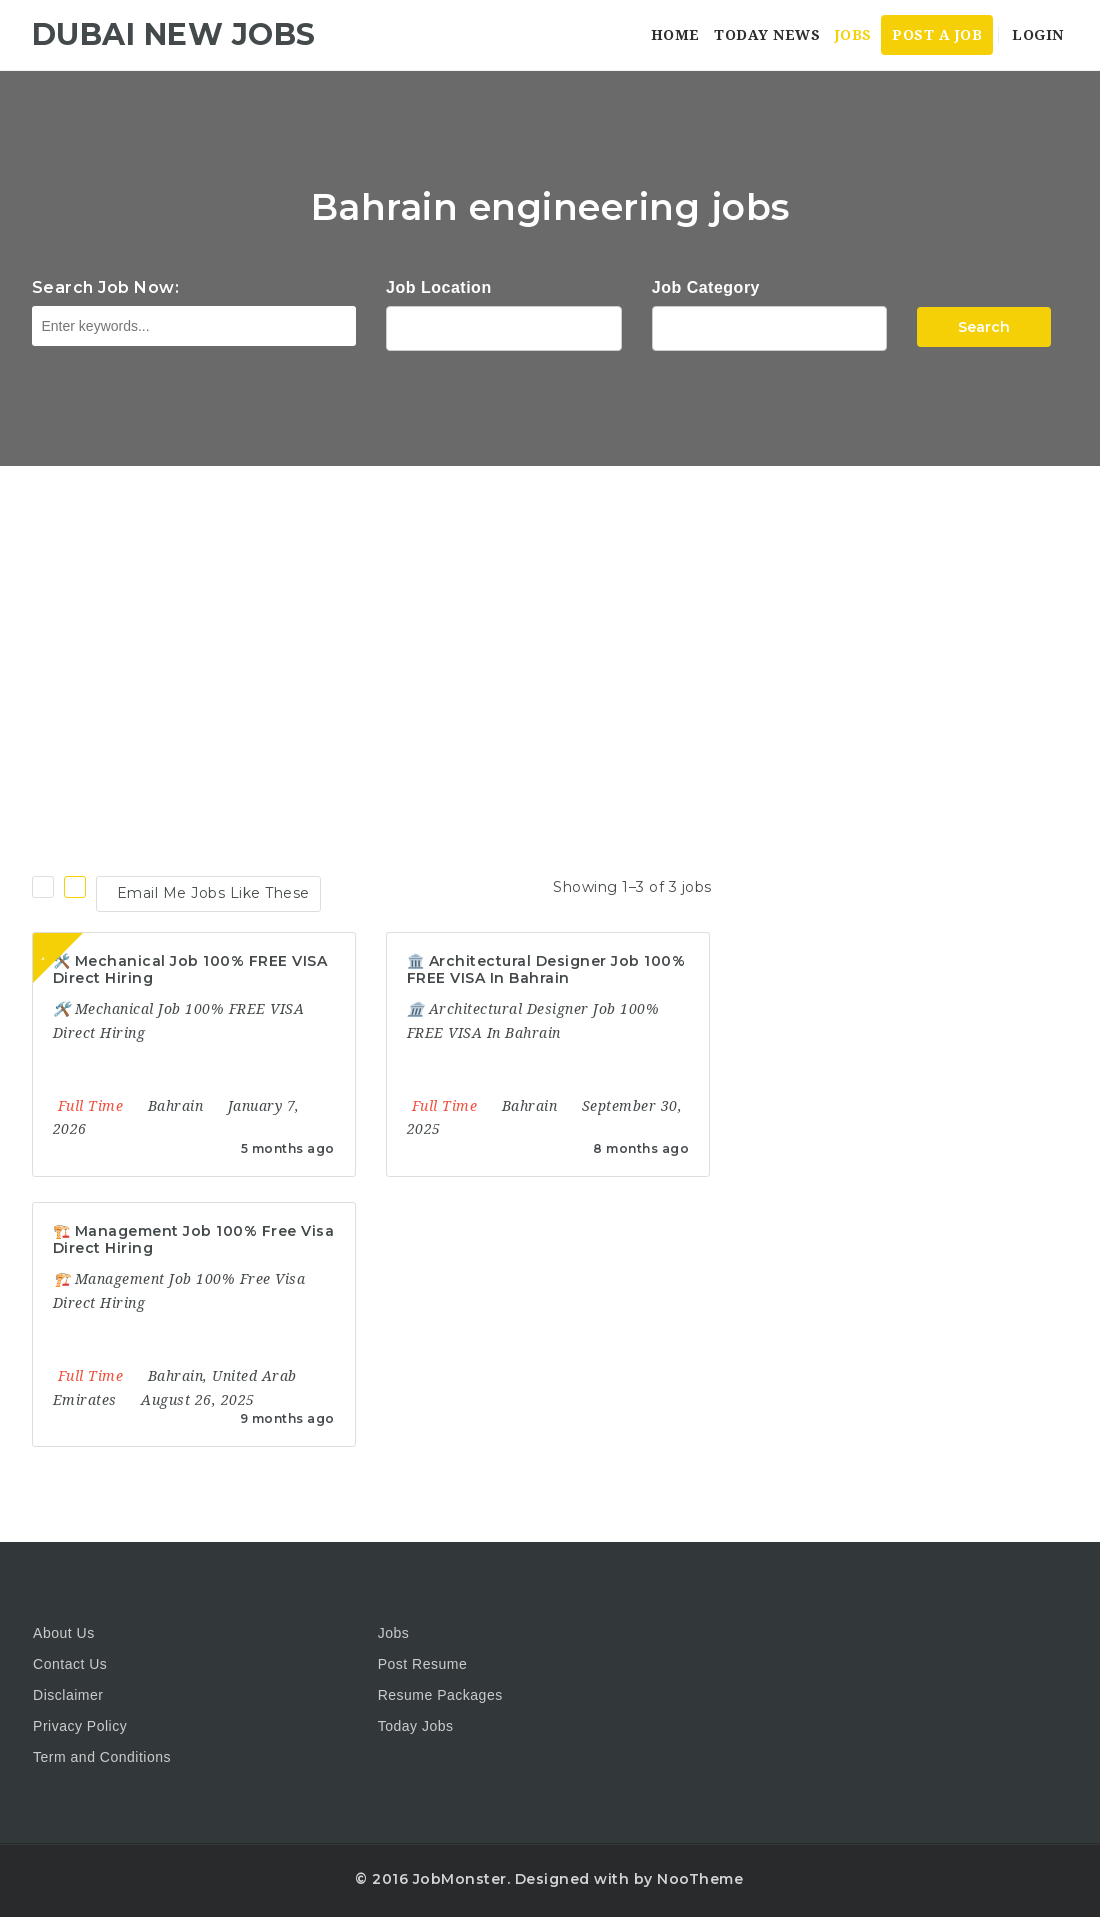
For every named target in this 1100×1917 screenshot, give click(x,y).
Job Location (439, 287)
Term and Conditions (102, 1757)
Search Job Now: (106, 287)
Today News (767, 35)
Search (984, 327)
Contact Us (70, 1664)
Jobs (853, 35)
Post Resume (423, 1664)
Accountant (770, 326)
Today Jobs (416, 1726)
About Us (64, 1633)
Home (675, 35)
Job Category (706, 287)
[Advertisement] (550, 616)
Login (1036, 35)
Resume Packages (440, 1695)
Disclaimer (68, 1695)
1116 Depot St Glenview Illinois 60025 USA (504, 326)
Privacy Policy (80, 1726)
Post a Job (937, 35)
